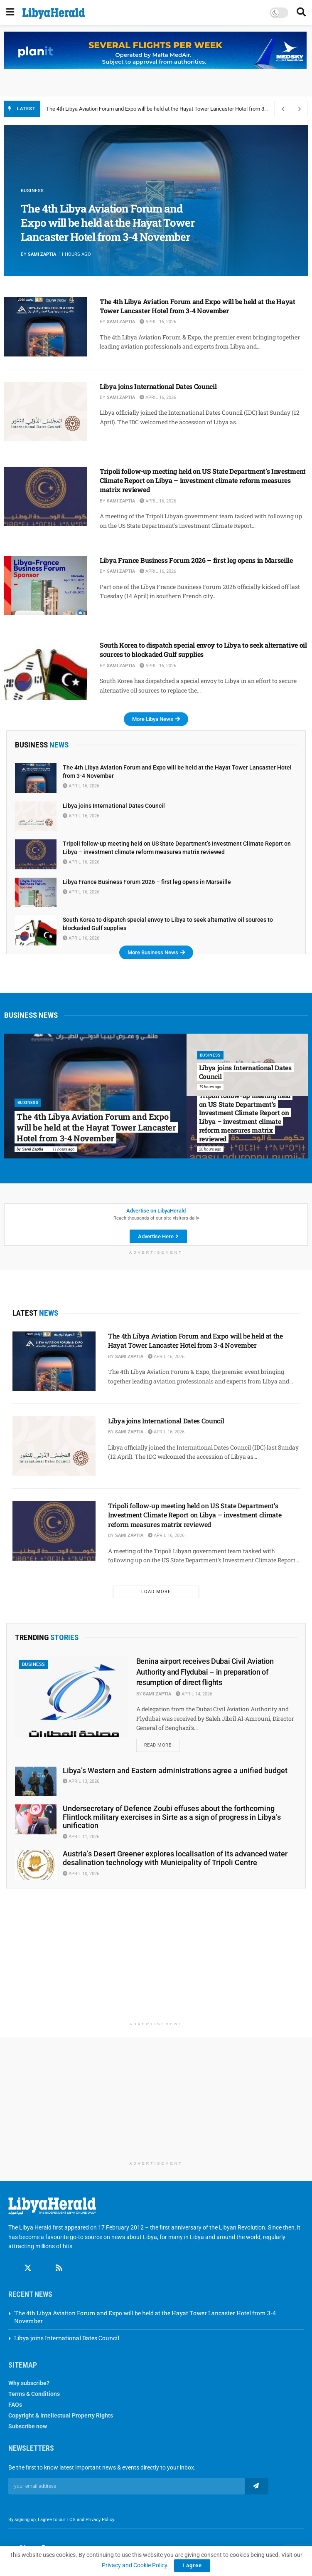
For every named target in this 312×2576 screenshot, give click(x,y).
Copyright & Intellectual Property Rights (60, 2415)
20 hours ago (210, 1149)
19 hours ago (210, 1086)
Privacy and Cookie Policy (134, 2565)
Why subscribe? (28, 2383)
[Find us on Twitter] (28, 2269)
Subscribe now (27, 2426)
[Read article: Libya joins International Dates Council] (45, 411)
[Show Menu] (10, 12)
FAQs (15, 2404)
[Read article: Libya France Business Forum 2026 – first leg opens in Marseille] (45, 585)
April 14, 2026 (194, 1694)
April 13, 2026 (81, 1781)
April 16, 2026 (158, 321)
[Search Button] (301, 12)
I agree (192, 2565)
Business (32, 190)
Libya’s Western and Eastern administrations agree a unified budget (175, 1770)
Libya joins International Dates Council (158, 386)
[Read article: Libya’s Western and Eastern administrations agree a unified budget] (36, 1782)
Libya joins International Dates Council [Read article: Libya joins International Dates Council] (245, 1072)
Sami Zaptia (42, 254)
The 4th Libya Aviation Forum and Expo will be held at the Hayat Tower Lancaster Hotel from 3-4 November (170, 109)
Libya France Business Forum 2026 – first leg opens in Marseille (196, 560)
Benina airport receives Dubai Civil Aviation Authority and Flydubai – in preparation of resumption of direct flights (205, 1671)
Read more (161, 1743)
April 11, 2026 (81, 1836)
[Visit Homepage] (53, 13)
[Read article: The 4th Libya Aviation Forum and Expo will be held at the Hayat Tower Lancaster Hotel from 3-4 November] (45, 326)
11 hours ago (63, 1149)
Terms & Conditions (34, 2393)
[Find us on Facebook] (12, 2269)
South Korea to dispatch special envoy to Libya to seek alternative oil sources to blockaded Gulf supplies (203, 649)
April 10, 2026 (81, 1873)
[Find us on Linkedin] (43, 2269)
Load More (156, 1591)
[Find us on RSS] (59, 2269)
